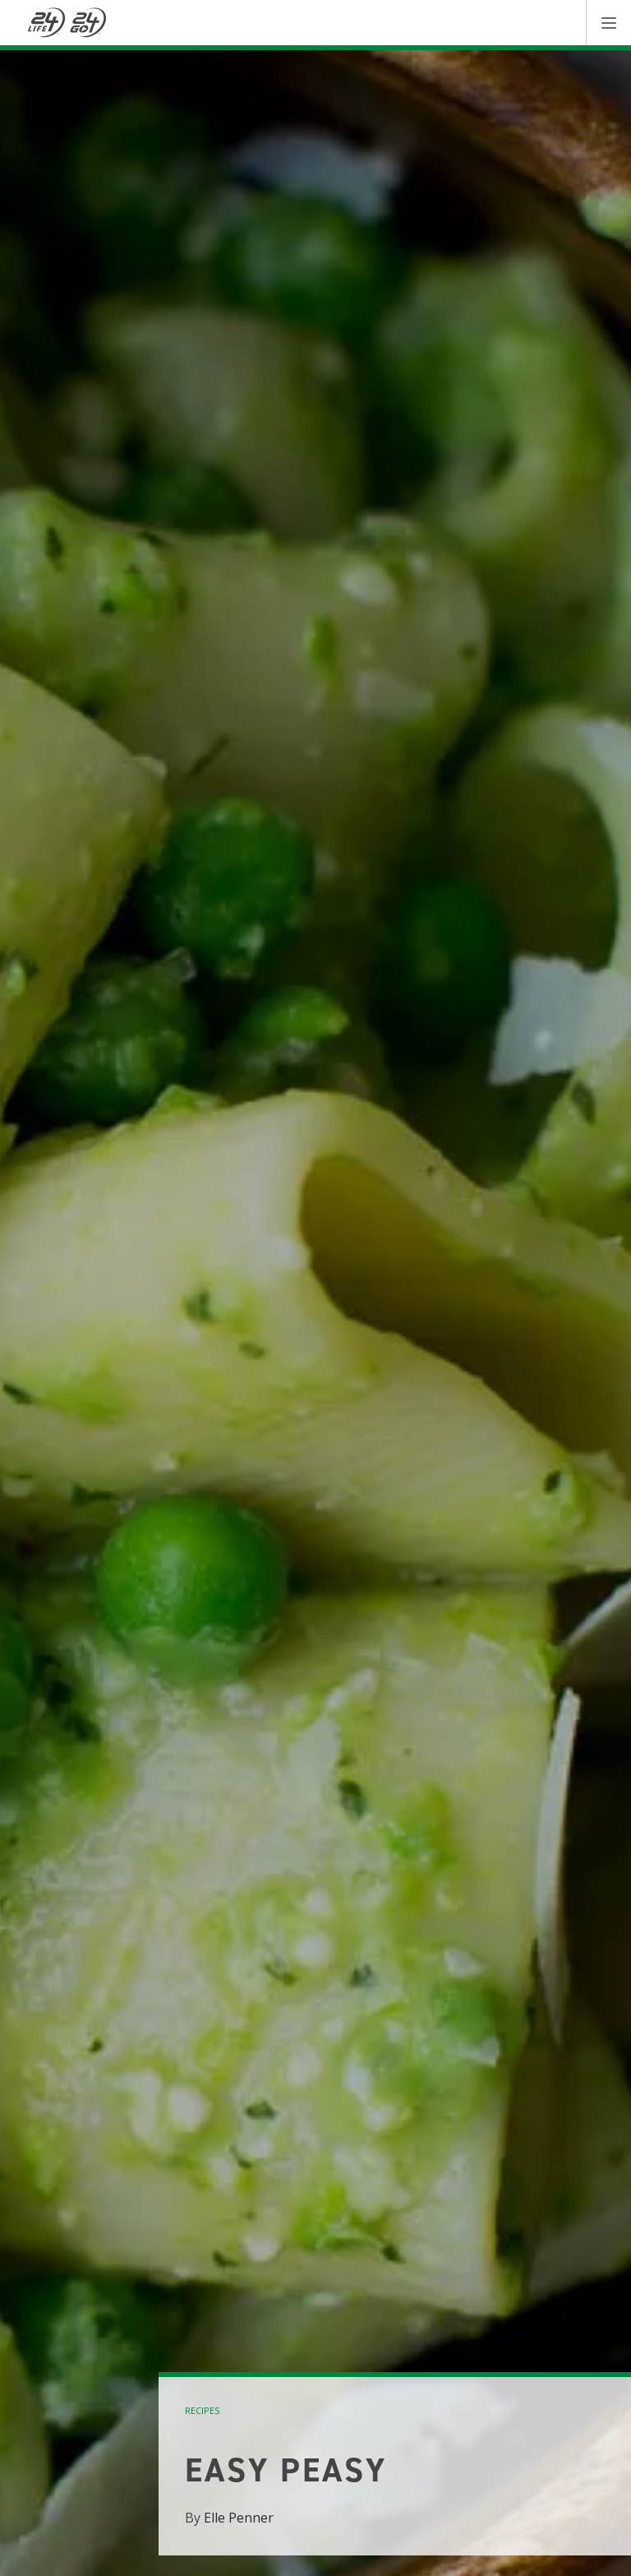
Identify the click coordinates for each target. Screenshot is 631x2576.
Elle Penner (239, 2518)
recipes (202, 2410)
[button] (608, 22)
